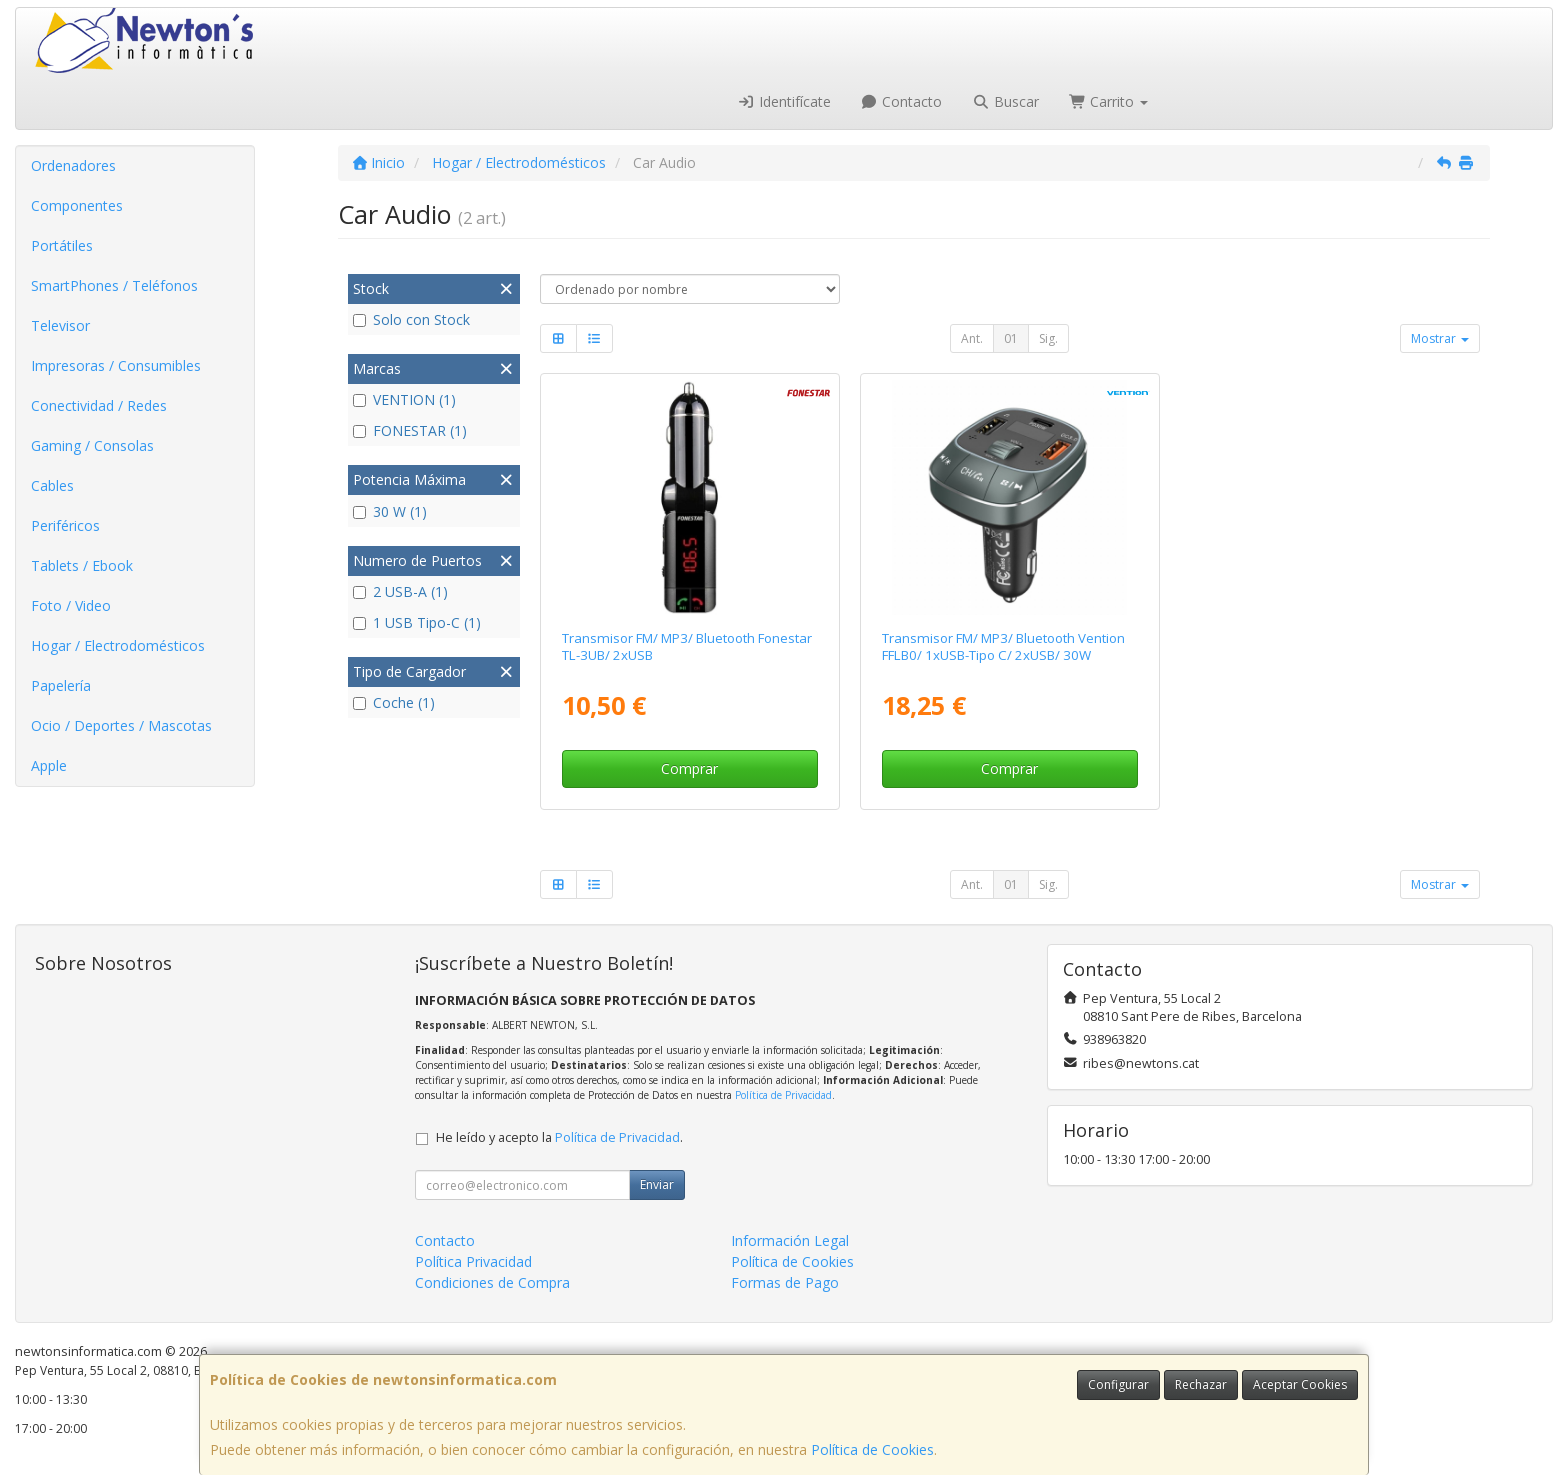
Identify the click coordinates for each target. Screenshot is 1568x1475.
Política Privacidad (473, 1261)
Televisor (60, 325)
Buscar (1005, 101)
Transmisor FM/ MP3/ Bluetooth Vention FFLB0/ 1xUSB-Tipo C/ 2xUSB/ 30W (1003, 646)
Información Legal (790, 1240)
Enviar (657, 1184)
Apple (49, 765)
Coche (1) (394, 702)
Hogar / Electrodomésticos (118, 645)
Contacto (902, 101)
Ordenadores (73, 165)
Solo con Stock (411, 319)
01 (1011, 338)
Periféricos (65, 525)
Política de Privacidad (783, 1095)
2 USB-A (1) (400, 591)
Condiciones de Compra (492, 1282)
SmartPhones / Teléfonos (114, 285)
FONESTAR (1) (410, 430)
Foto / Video (71, 605)
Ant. (972, 338)
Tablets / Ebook (82, 565)
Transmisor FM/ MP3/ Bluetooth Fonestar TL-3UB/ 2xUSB (687, 646)
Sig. (1048, 338)
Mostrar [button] (1440, 338)
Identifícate (784, 101)
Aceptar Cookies (1300, 1384)
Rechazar (1201, 1384)
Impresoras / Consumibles (116, 365)
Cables (52, 485)
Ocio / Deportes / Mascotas (121, 725)
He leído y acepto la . (559, 1137)
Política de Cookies (872, 1449)
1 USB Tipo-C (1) (417, 622)
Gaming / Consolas (92, 445)
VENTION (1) (404, 399)
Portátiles (62, 245)
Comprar (689, 768)
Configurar (1118, 1384)
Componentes (77, 205)
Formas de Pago (785, 1282)
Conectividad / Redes (99, 405)
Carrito (1109, 101)
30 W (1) (390, 511)
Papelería (61, 685)
